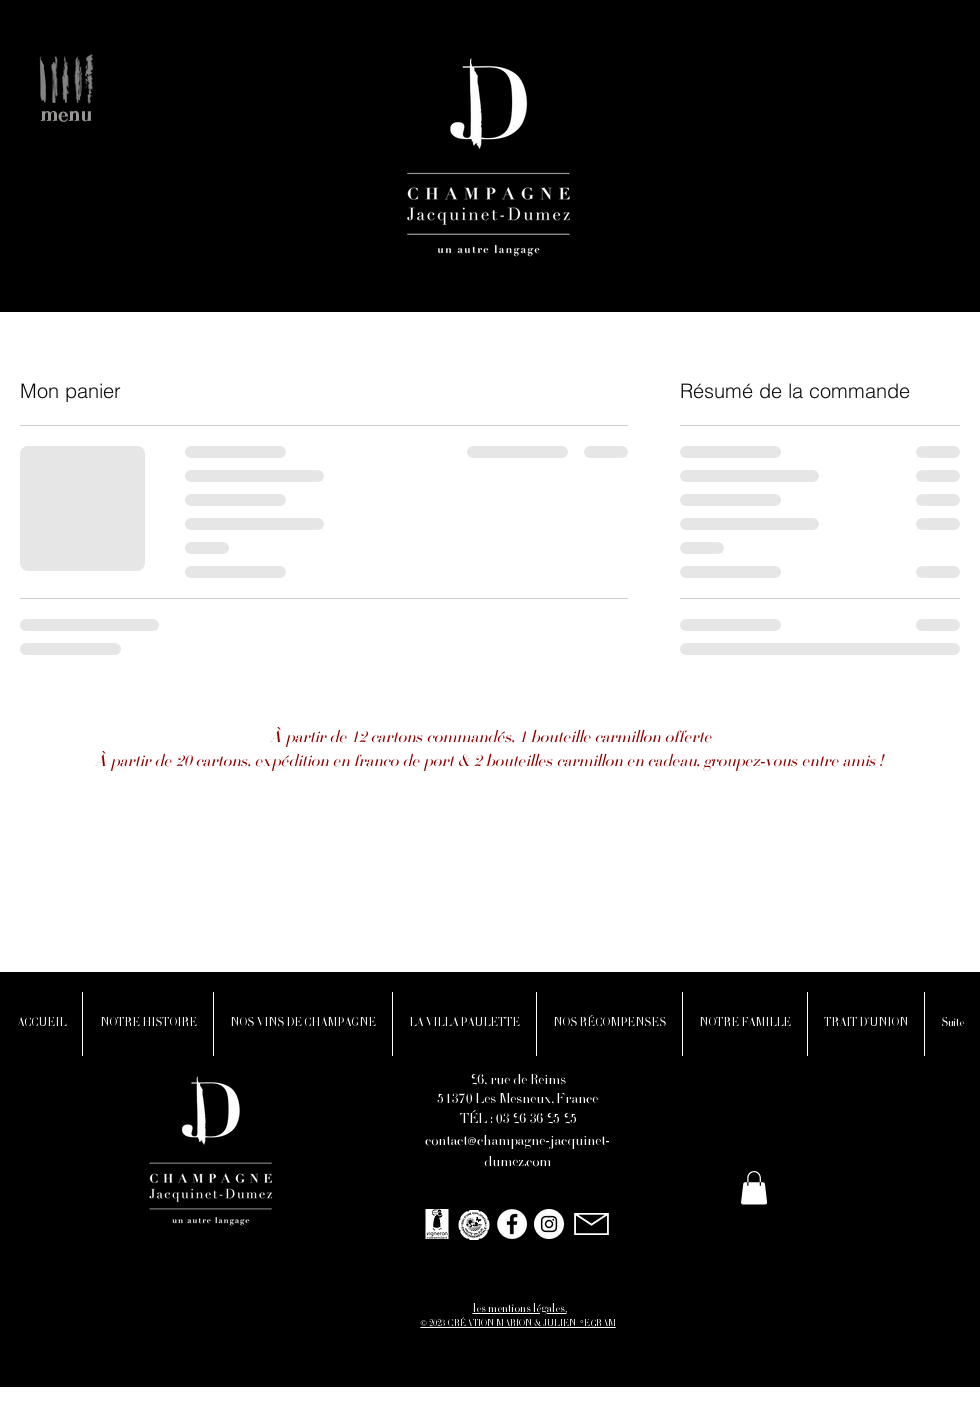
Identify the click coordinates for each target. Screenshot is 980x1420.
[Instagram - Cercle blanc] (549, 1224)
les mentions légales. (520, 1309)
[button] (64, 75)
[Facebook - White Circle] (512, 1224)
